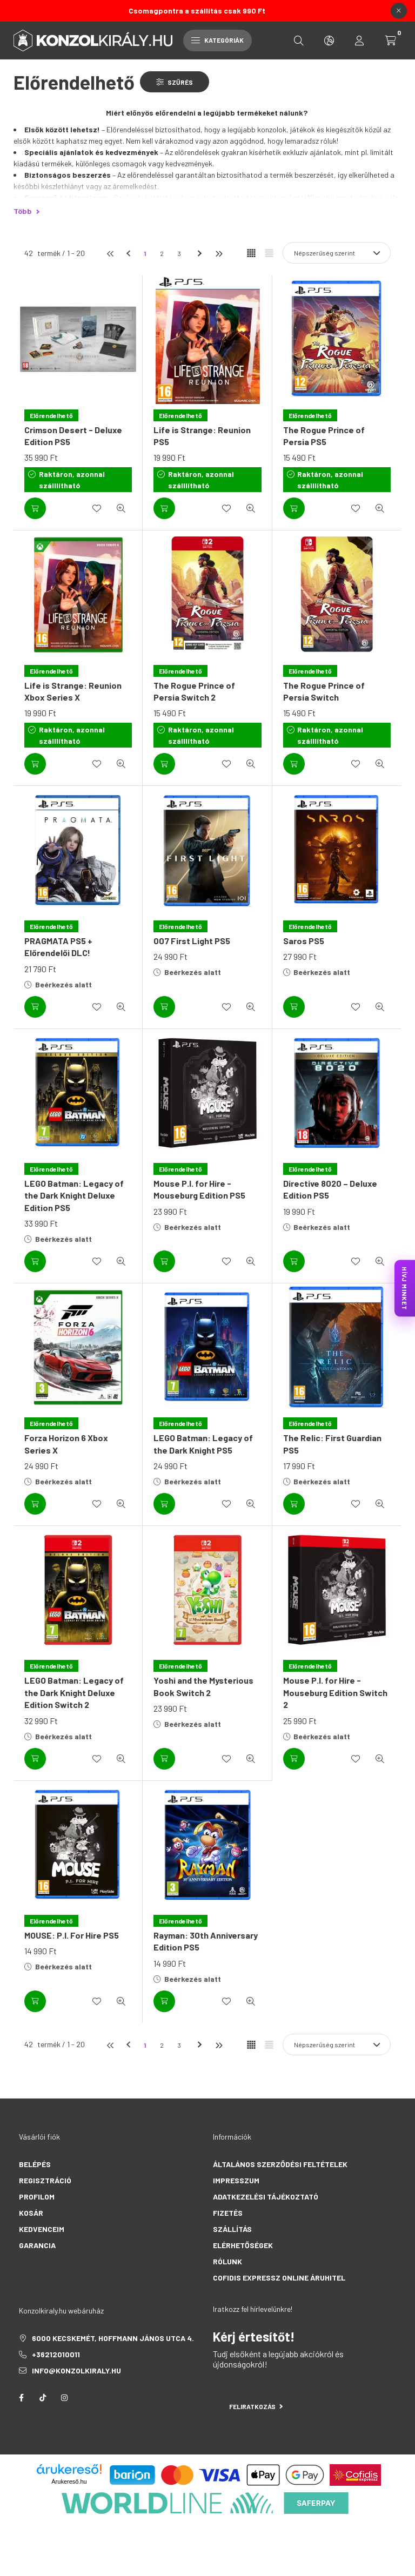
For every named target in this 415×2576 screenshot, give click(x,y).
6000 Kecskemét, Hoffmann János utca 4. (113, 2338)
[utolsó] (218, 253)
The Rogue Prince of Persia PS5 (324, 436)
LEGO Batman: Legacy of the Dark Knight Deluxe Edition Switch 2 (74, 1692)
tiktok (42, 2398)
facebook (21, 2398)
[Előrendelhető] (51, 415)
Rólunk (227, 2261)
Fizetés (228, 2212)
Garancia (37, 2245)
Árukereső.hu (68, 2481)
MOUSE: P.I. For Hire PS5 (71, 1935)
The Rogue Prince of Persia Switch (324, 691)
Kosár (31, 2212)
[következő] (201, 253)
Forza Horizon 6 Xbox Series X (66, 1443)
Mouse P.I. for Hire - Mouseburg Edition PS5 (199, 1189)
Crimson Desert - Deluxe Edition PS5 (73, 436)
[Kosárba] (35, 508)
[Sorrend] (337, 253)
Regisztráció (45, 2180)
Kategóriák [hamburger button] (217, 40)
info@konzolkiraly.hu (76, 2370)
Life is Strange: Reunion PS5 (202, 436)
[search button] (299, 40)
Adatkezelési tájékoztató (265, 2196)
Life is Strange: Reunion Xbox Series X (73, 691)
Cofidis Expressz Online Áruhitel (279, 2277)
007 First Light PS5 (191, 941)
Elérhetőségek (243, 2245)
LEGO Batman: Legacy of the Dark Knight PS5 (203, 1443)
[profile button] (359, 40)
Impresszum (236, 2180)
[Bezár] (399, 11)
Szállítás (232, 2229)
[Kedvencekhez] (97, 508)
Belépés (35, 2164)
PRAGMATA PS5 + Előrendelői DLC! (58, 947)
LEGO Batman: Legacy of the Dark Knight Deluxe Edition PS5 (74, 1195)
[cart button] (390, 40)
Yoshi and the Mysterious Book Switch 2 (203, 1686)
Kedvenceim (41, 2229)
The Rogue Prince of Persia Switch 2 (194, 691)
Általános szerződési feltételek (280, 2164)
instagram (64, 2398)
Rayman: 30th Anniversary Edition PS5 (205, 1941)
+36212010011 (56, 2354)
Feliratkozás (256, 2406)
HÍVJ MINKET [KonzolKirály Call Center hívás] (405, 1288)
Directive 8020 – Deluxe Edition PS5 (330, 1189)
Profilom (37, 2196)
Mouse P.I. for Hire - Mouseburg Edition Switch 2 (335, 1692)
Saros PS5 (303, 941)
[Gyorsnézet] (121, 508)
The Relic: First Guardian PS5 (332, 1443)
